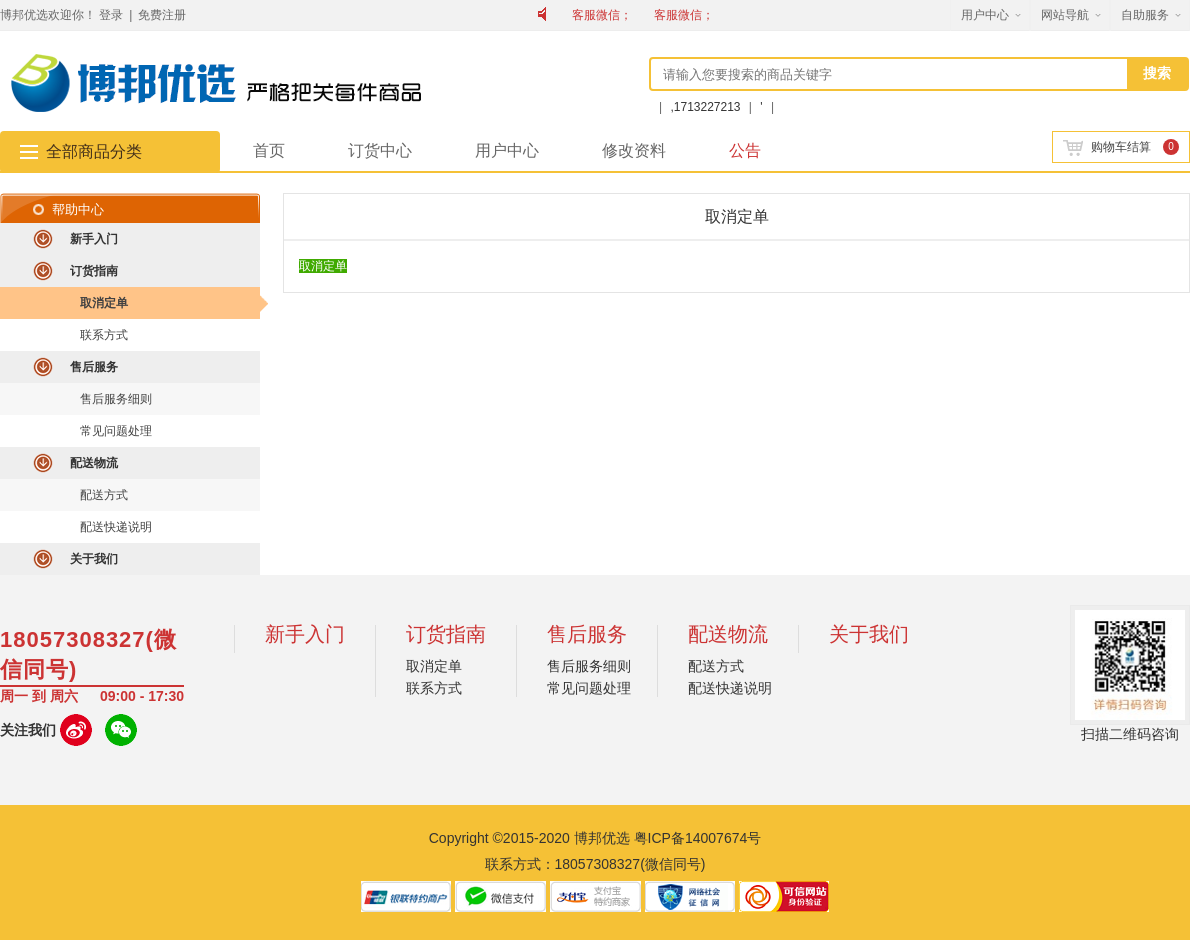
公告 (745, 150)
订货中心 (380, 150)
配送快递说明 (116, 527)
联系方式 (104, 335)
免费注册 (162, 15)
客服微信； (602, 15)
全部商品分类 (94, 151)
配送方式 (104, 495)
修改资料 (634, 150)
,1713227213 (706, 107)
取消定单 (104, 303)
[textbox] (890, 74)
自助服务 (1145, 15)
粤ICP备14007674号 (698, 838)
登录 (111, 15)
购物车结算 (1107, 147)
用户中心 (985, 15)
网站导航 (1065, 15)
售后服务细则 (116, 399)
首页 (269, 150)
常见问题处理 (116, 431)
